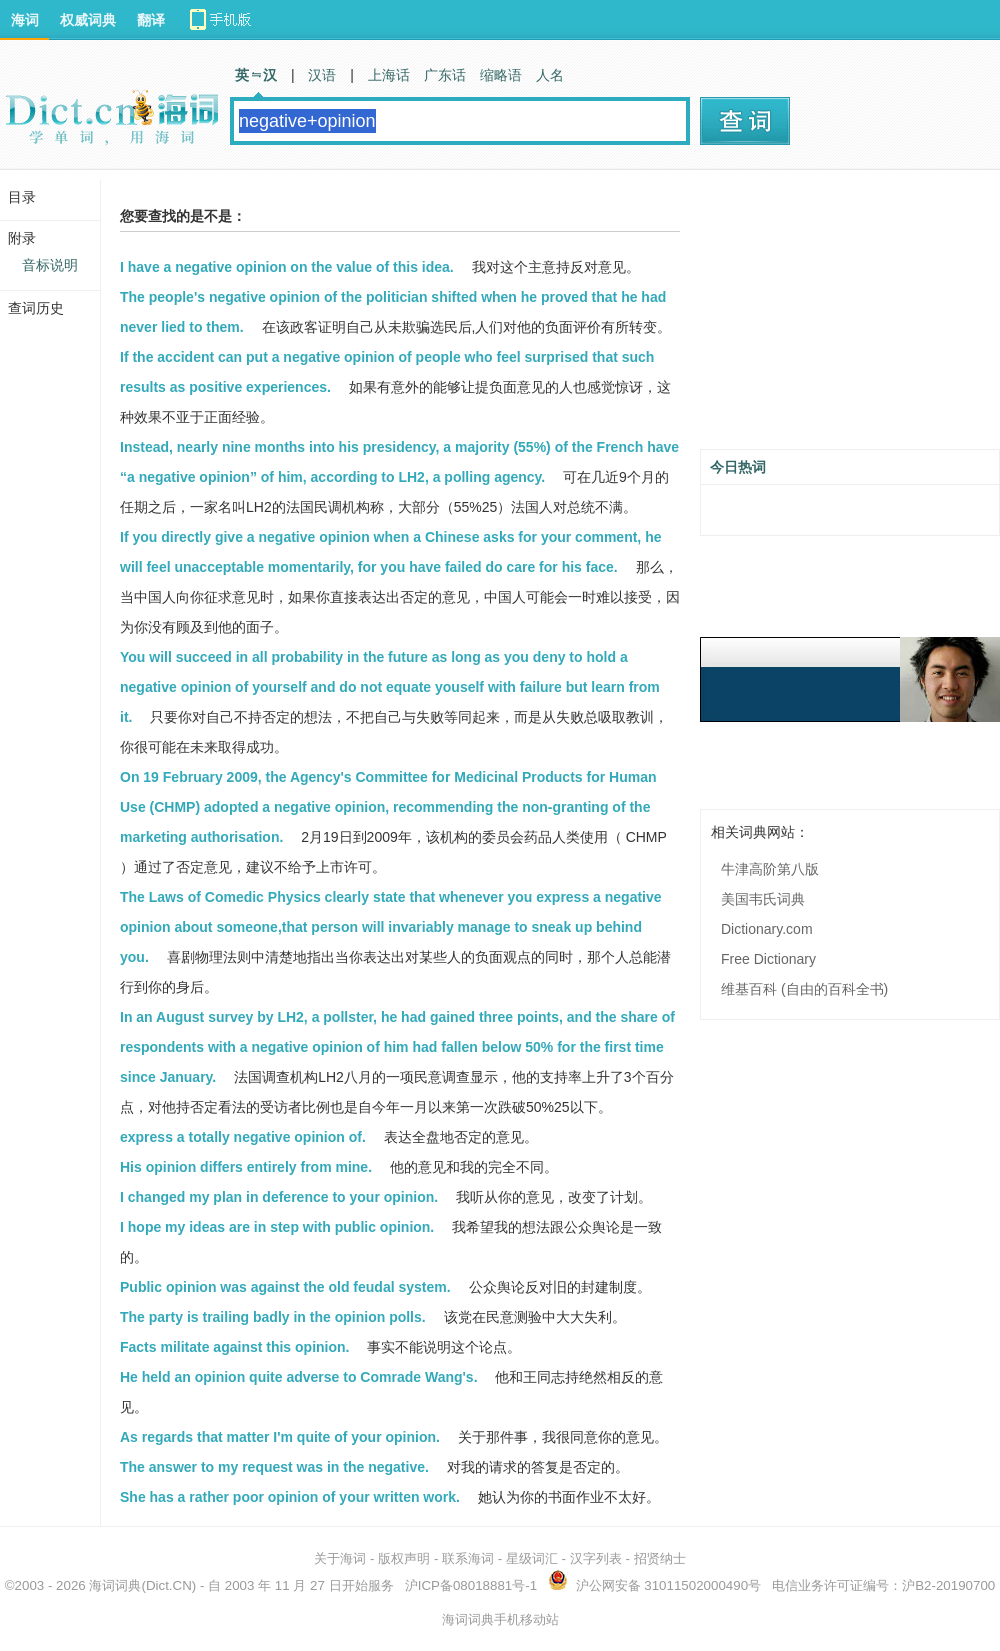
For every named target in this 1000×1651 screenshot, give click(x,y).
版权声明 (404, 1558)
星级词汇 (532, 1558)
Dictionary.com (767, 929)
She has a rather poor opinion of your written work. (290, 1497)
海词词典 (115, 1585)
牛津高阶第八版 (770, 869)
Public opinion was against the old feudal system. (285, 1287)
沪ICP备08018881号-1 (471, 1585)
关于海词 (340, 1558)
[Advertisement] (850, 317)
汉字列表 (596, 1558)
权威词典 (88, 20)
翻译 (151, 20)
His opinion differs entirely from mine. (246, 1167)
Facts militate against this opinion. (234, 1347)
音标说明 (50, 265)
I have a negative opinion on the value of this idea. (287, 267)
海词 (25, 20)
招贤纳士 (660, 1558)
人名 (550, 75)
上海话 (389, 75)
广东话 (445, 75)
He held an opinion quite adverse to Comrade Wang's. (299, 1377)
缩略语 (501, 75)
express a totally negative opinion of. (243, 1137)
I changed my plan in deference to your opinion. (279, 1197)
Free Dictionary (768, 959)
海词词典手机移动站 (500, 1619)
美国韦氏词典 (763, 899)
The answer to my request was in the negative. (274, 1467)
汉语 (322, 75)
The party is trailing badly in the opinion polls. (273, 1317)
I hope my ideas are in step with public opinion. (277, 1227)
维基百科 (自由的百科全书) (804, 989)
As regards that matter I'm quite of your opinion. (280, 1437)
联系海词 (468, 1558)
